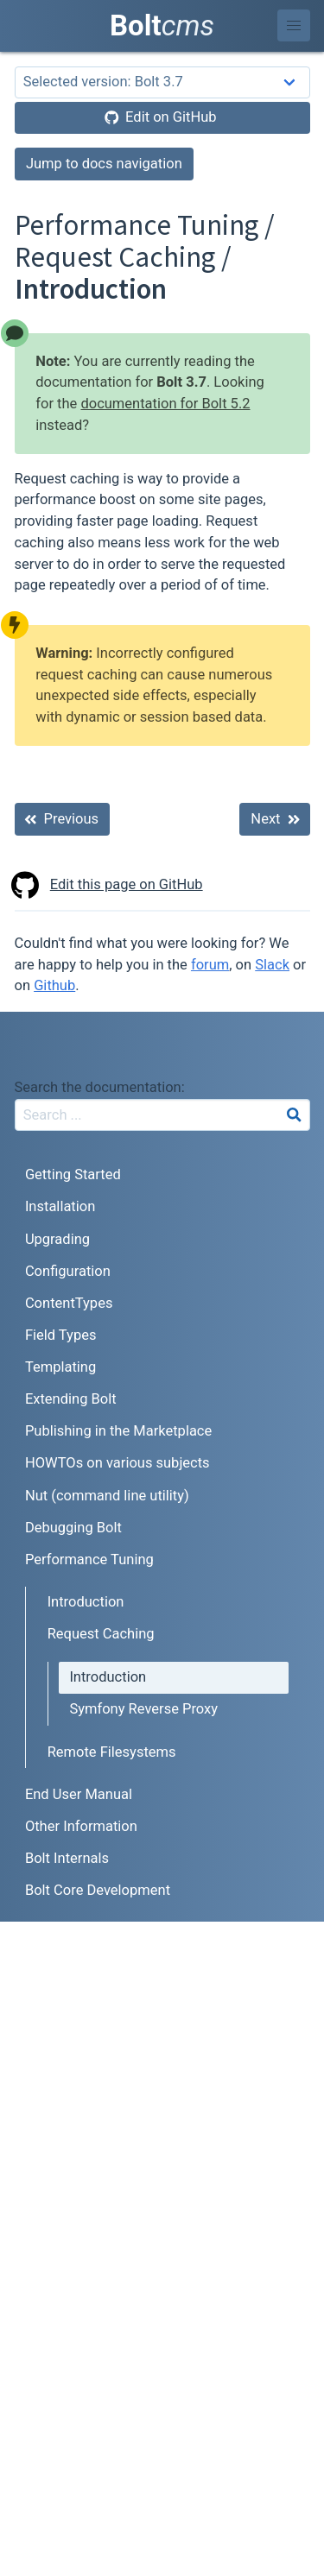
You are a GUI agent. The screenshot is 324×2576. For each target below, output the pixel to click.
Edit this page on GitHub (109, 885)
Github (54, 985)
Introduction (86, 1602)
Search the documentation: (100, 1087)
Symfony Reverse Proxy (143, 1709)
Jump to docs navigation (104, 163)
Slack (272, 965)
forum (210, 965)
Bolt (162, 25)
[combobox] (162, 1115)
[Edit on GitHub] (162, 118)
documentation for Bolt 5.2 (165, 403)
